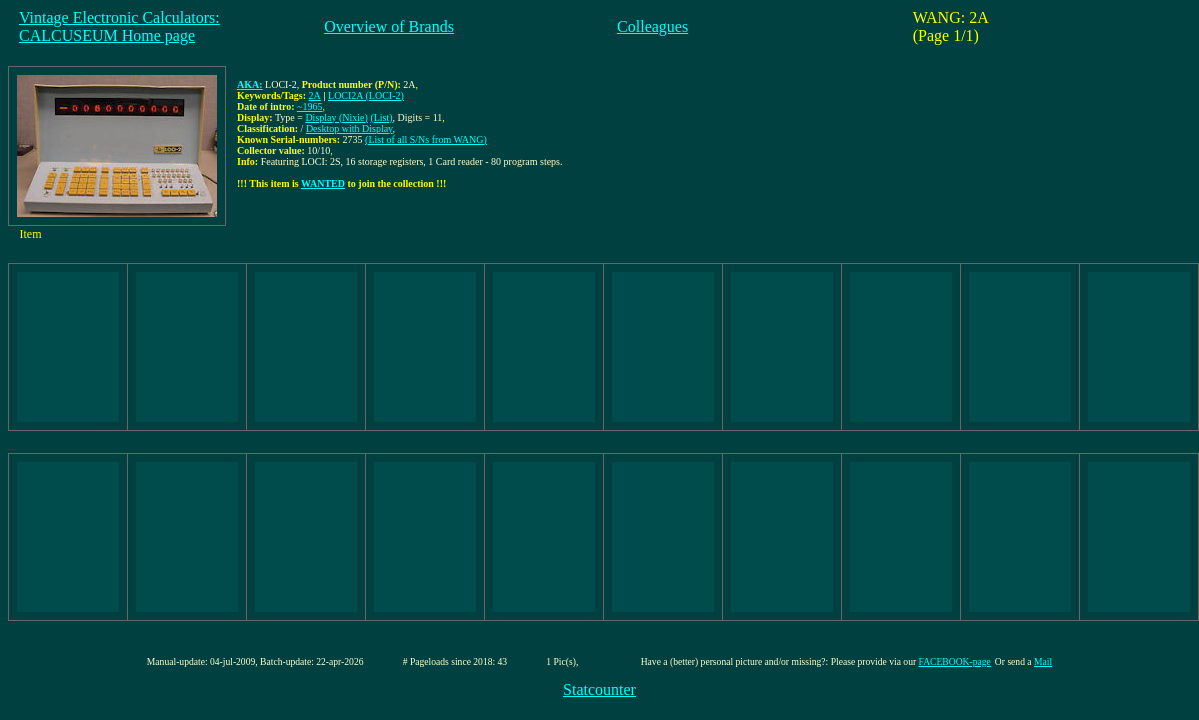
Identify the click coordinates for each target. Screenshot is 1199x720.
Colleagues (652, 26)
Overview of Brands (389, 26)
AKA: (250, 84)
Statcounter (599, 689)
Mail (1043, 661)
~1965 (309, 106)
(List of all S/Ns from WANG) (426, 139)
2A (315, 95)
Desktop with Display (349, 128)
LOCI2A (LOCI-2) (366, 95)
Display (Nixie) (336, 117)
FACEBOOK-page (955, 661)
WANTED (323, 183)
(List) (381, 117)
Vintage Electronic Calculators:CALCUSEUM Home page (119, 26)
